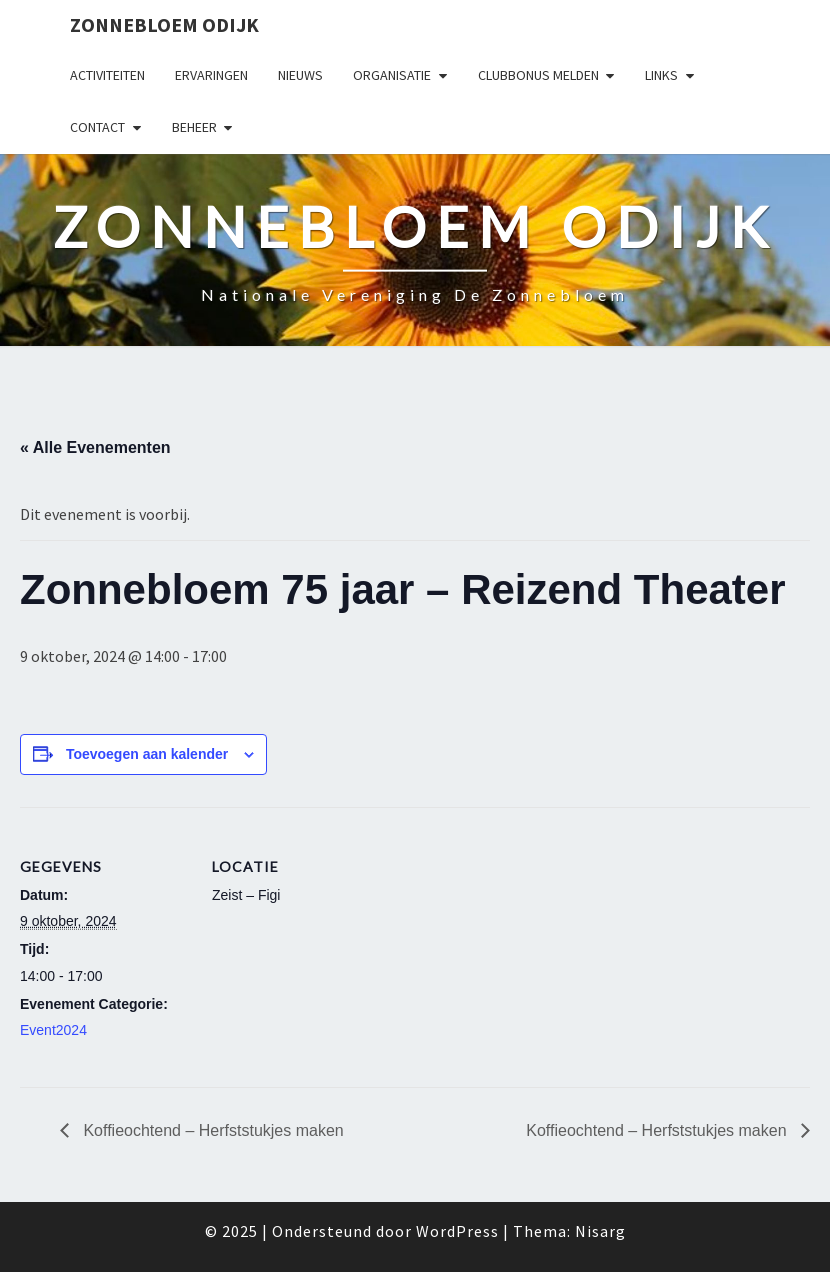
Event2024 (53, 1030)
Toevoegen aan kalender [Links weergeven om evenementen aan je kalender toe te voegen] (147, 754)
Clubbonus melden (538, 75)
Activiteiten (107, 75)
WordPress (457, 1231)
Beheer (194, 127)
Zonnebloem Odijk (164, 24)
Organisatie (392, 75)
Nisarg (600, 1231)
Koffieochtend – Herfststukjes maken (211, 1130)
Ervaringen (211, 75)
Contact (97, 127)
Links (661, 75)
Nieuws (300, 75)
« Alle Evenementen (95, 447)
